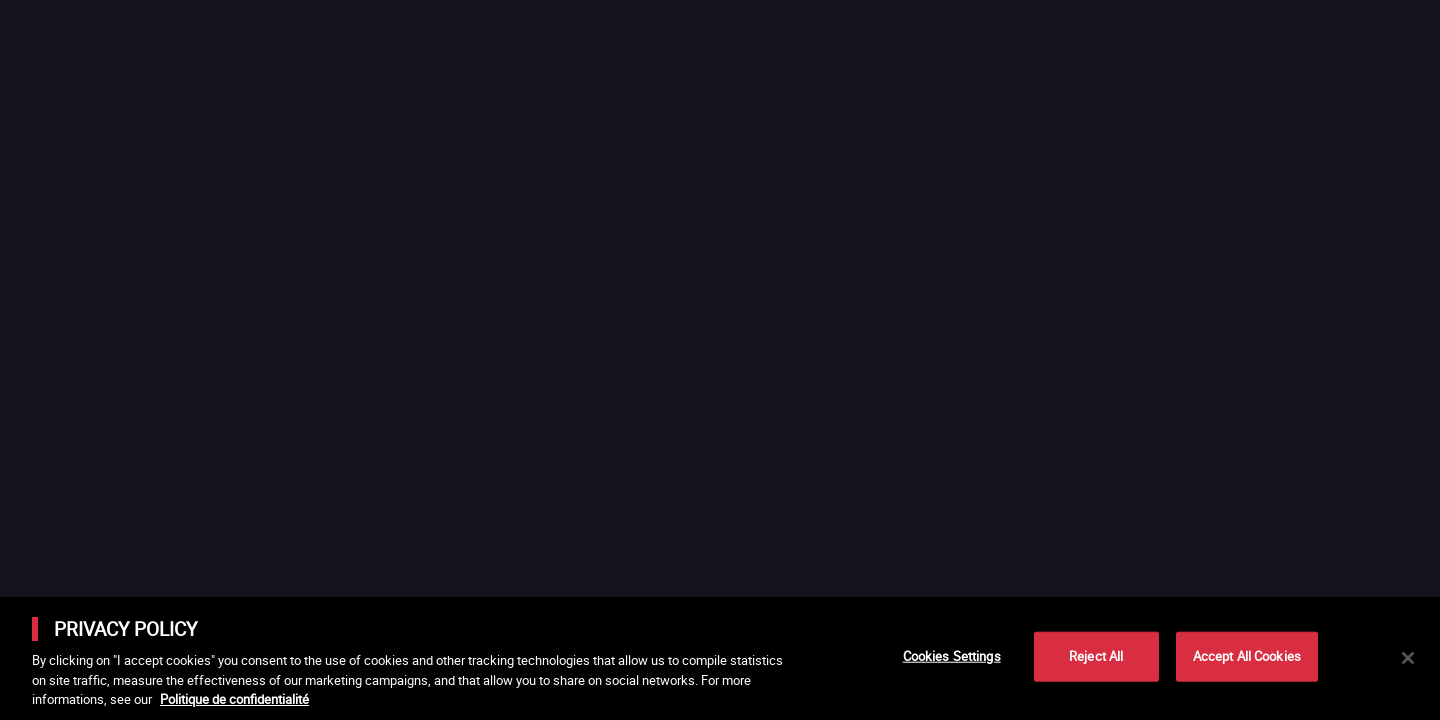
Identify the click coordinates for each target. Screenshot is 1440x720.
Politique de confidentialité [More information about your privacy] (234, 699)
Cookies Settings (952, 656)
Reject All (1096, 656)
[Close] (1408, 658)
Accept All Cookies (1247, 656)
